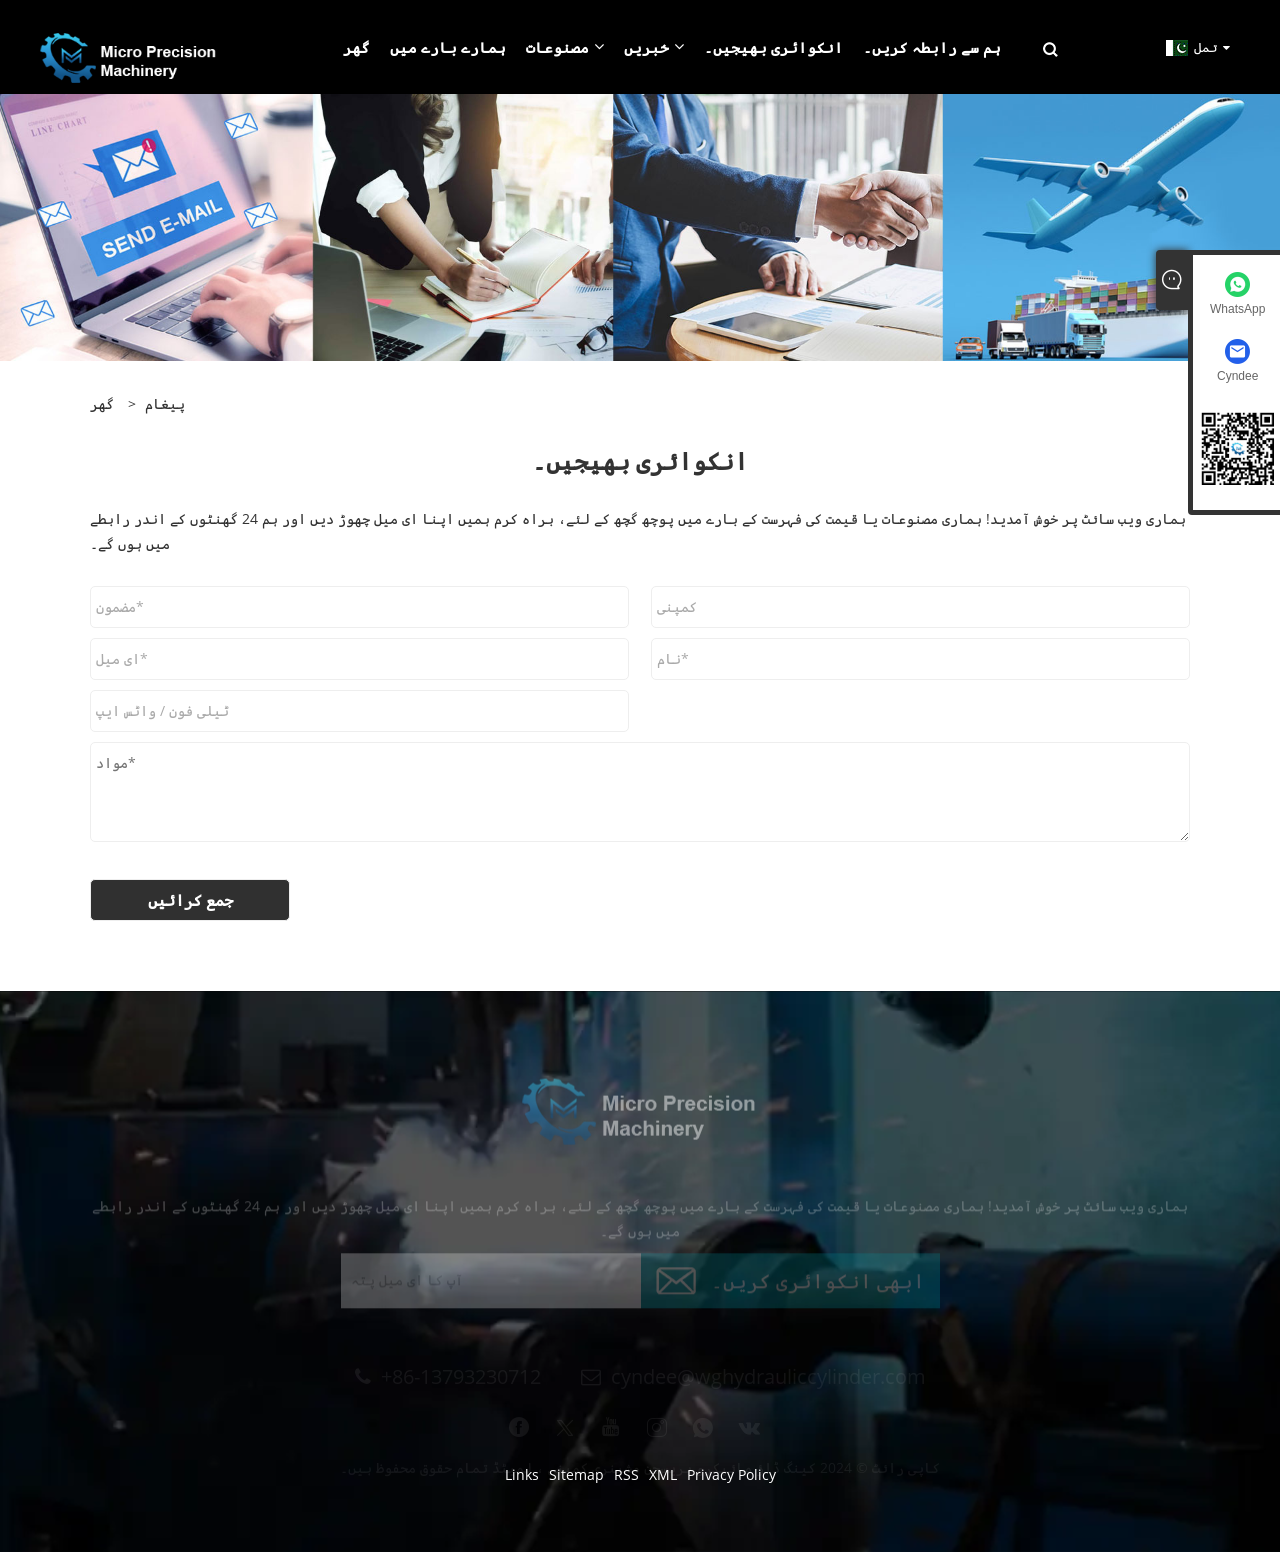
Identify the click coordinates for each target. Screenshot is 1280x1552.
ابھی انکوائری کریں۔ (818, 1285)
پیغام (165, 403)
